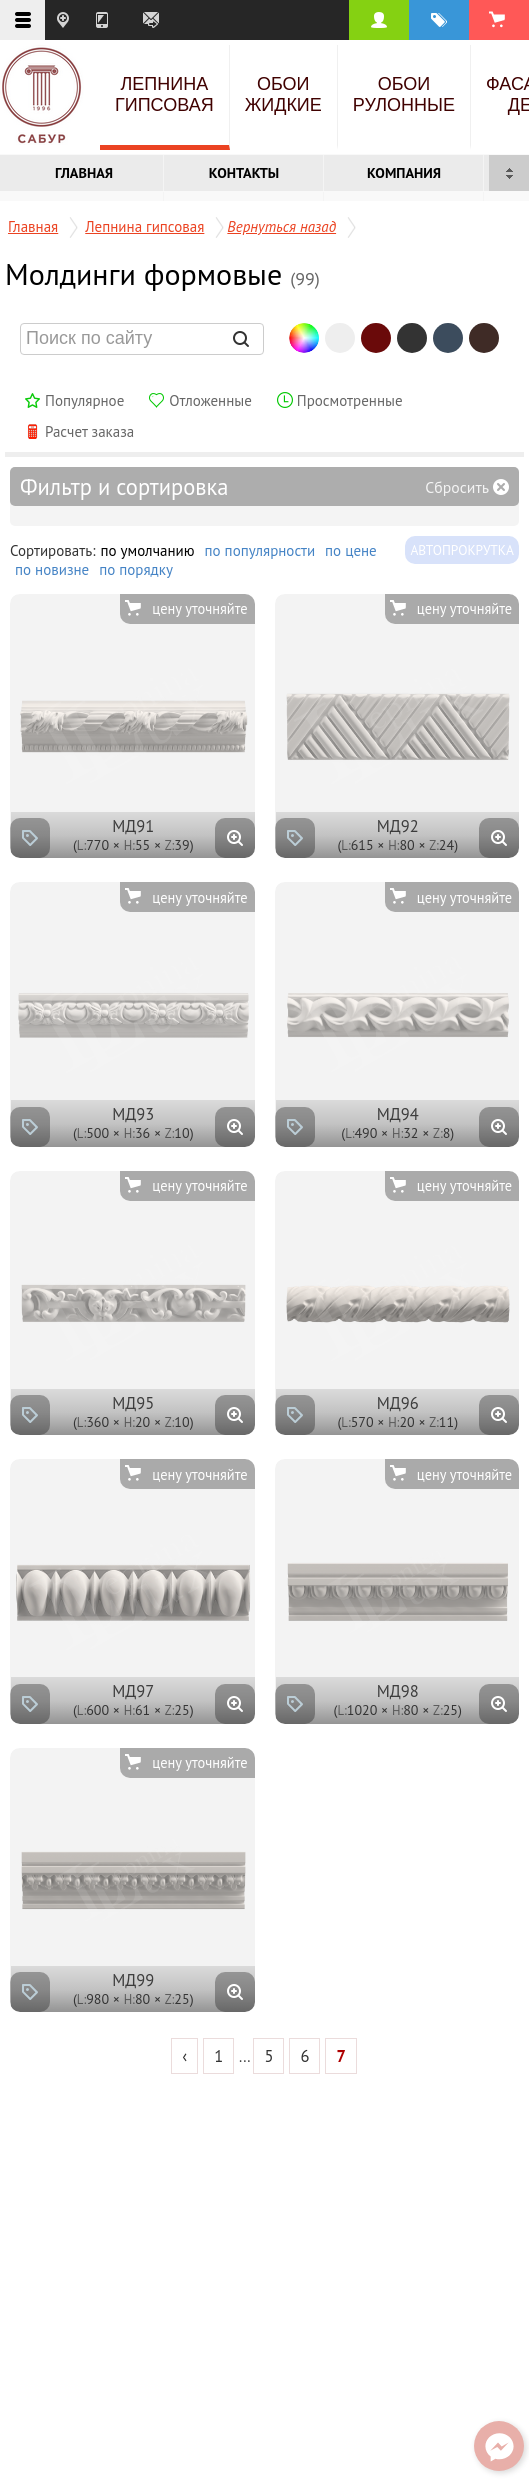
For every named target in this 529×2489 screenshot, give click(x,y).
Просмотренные (350, 400)
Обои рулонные (404, 94)
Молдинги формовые (162, 273)
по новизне (52, 569)
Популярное (84, 400)
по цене (351, 550)
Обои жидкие (283, 94)
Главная (84, 172)
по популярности (260, 550)
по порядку (136, 569)
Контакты (244, 172)
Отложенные (210, 400)
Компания (404, 172)
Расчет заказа (89, 431)
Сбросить (457, 487)
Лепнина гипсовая (164, 94)
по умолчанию (147, 550)
